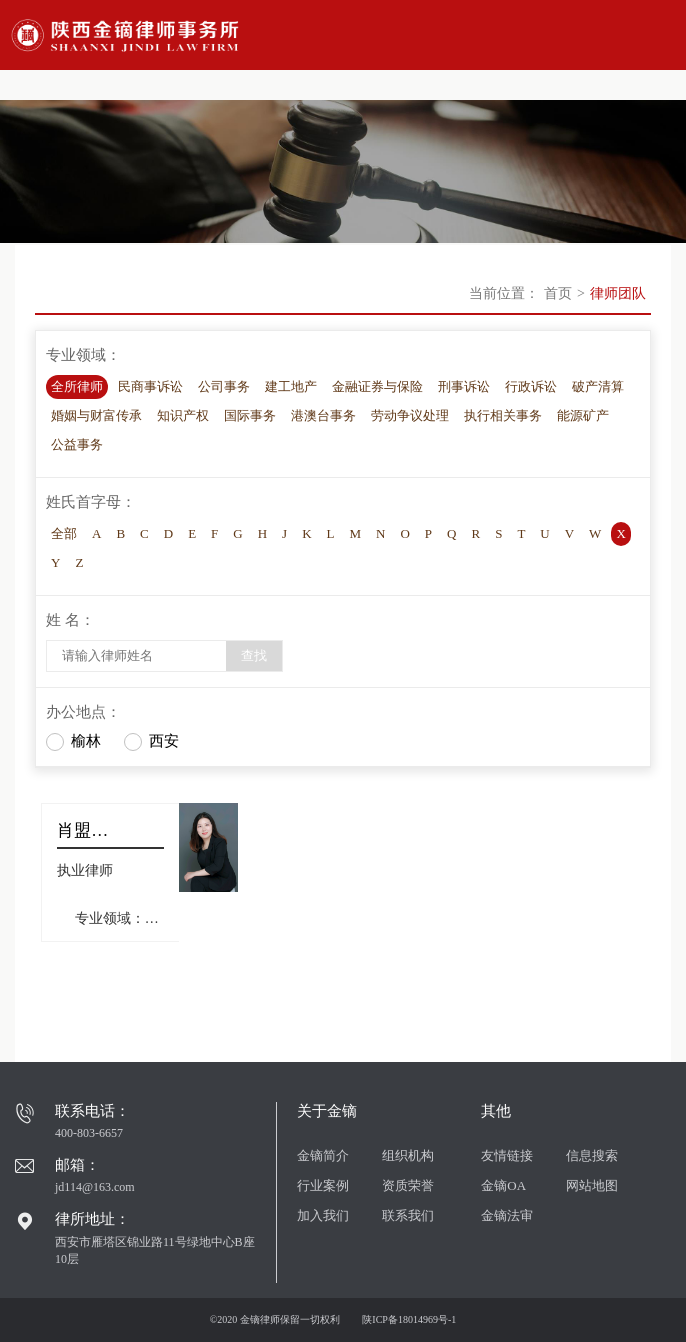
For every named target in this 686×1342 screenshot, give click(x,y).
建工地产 (291, 386)
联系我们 (408, 1215)
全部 (64, 533)
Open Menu (661, 35)
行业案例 (323, 1185)
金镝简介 (323, 1155)
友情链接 (507, 1155)
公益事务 (77, 444)
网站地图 (592, 1185)
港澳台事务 (323, 415)
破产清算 (598, 386)
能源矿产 (583, 415)
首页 (558, 293)
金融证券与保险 (377, 386)
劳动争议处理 (410, 415)
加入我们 (323, 1215)
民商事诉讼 (150, 386)
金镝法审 (507, 1215)
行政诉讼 (531, 386)
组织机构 (408, 1155)
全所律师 (77, 386)
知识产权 (183, 415)
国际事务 (250, 415)
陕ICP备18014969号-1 (409, 1319)
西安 (164, 741)
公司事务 (224, 386)
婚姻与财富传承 (96, 415)
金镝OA (503, 1185)
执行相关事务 (503, 415)
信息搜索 (592, 1155)
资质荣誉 (408, 1185)
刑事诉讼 (464, 386)
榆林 (86, 741)
